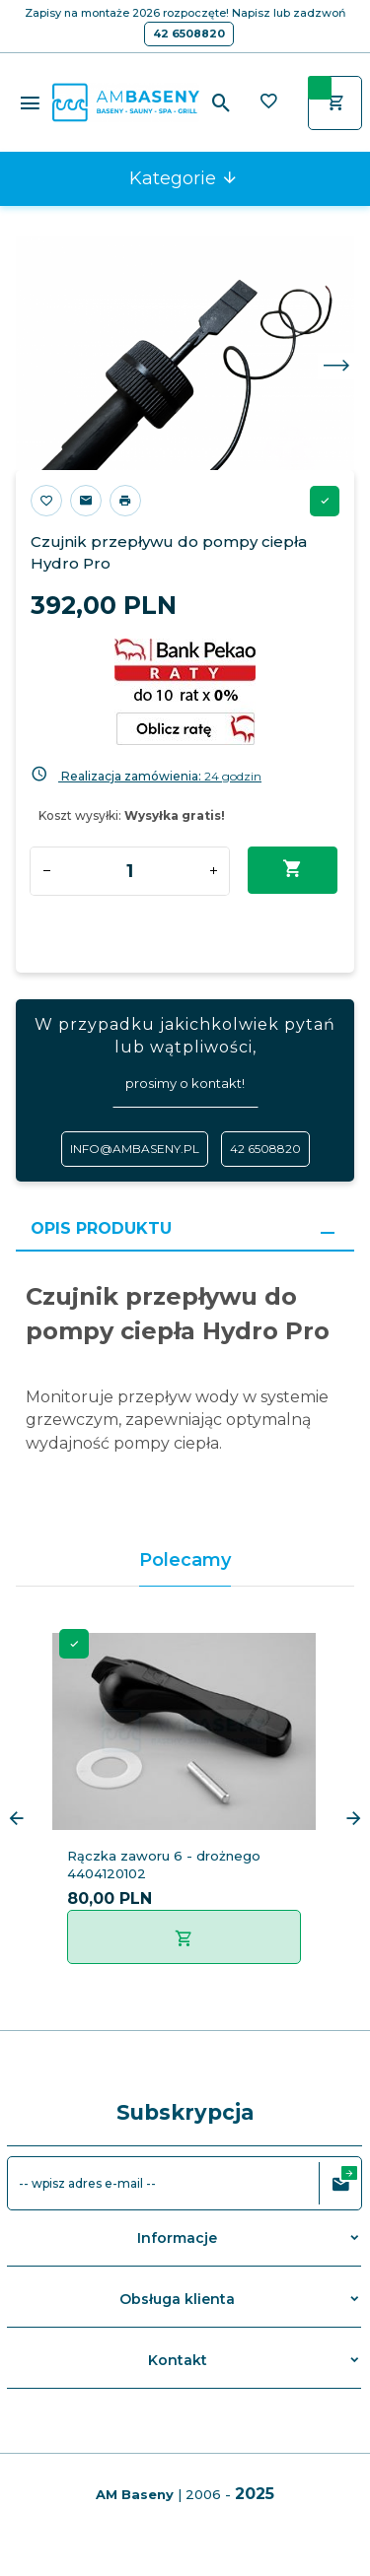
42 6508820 (189, 33)
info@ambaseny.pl (134, 1148)
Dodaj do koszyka (292, 869)
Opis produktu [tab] (101, 1228)
